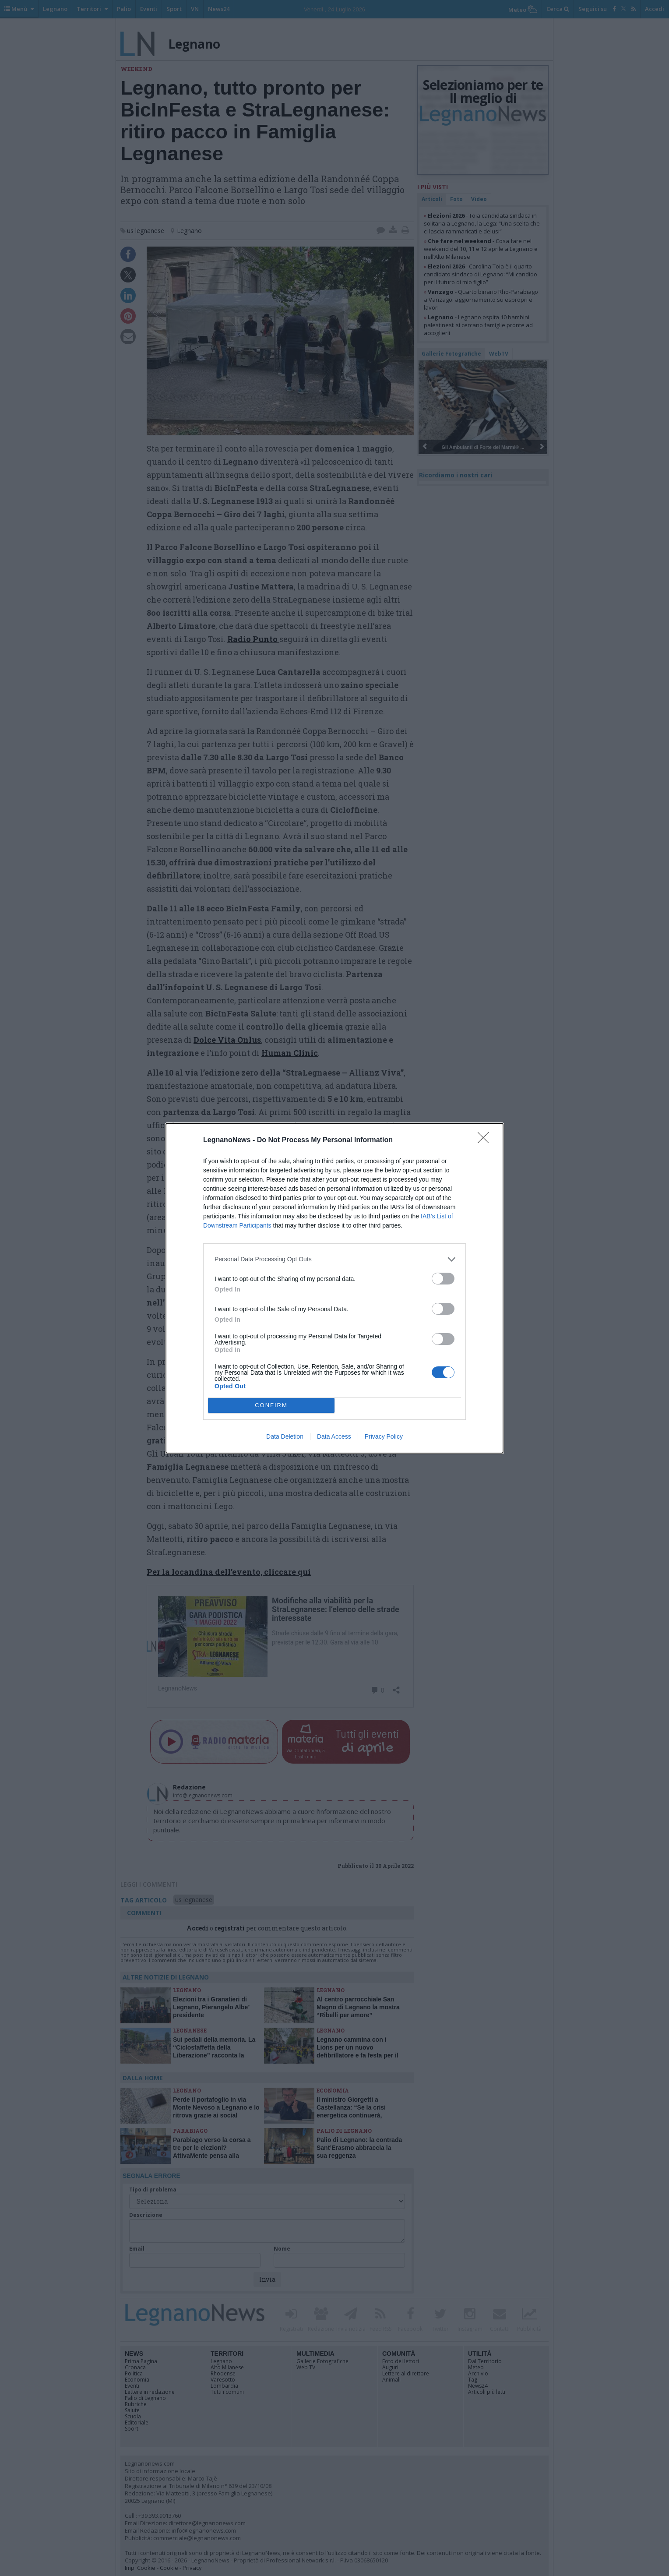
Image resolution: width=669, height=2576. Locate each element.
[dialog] (334, 1288)
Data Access (334, 1436)
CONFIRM (271, 1405)
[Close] (486, 1140)
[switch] (443, 1278)
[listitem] (334, 1259)
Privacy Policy (384, 1436)
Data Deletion (284, 1436)
